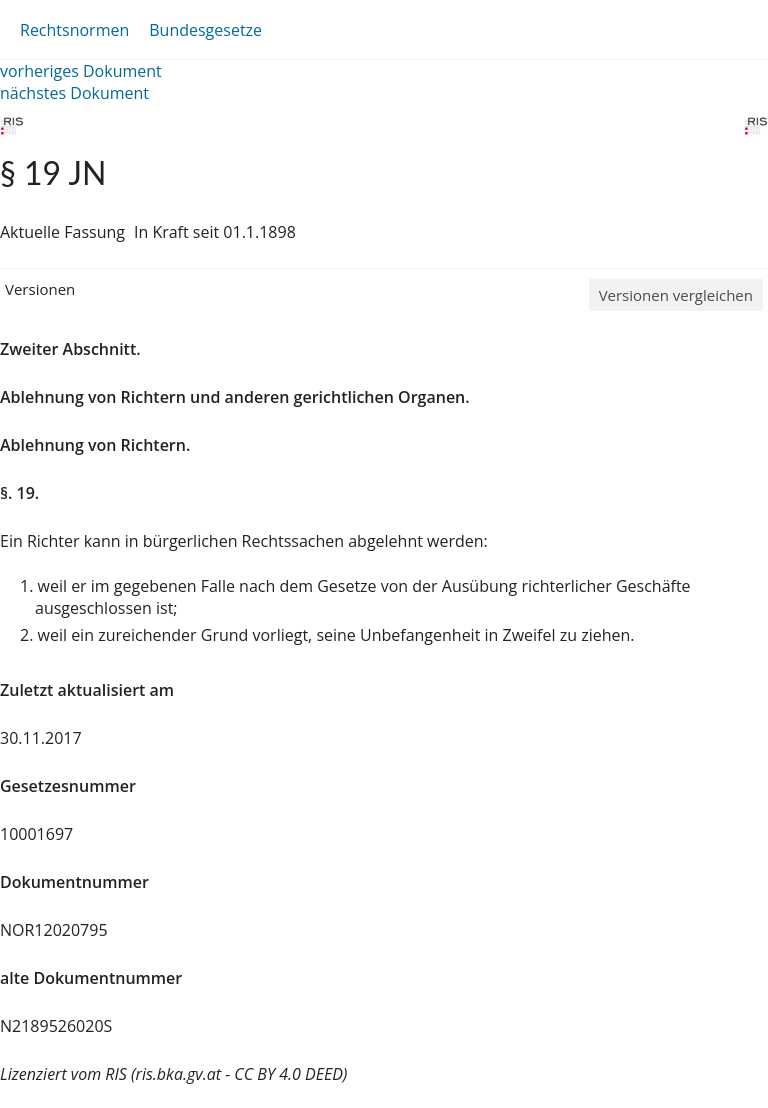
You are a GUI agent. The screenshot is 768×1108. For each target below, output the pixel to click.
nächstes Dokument (74, 93)
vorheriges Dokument (81, 71)
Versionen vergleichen (676, 295)
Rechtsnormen (74, 30)
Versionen (40, 289)
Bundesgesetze (205, 30)
